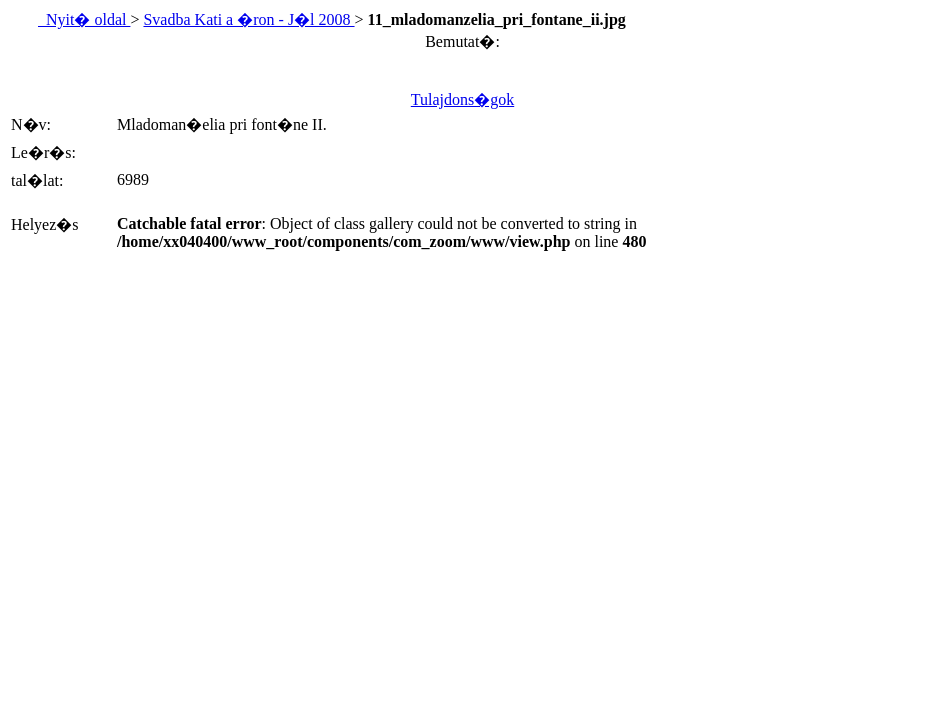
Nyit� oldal (84, 19)
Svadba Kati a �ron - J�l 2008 (248, 19)
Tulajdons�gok (462, 99)
